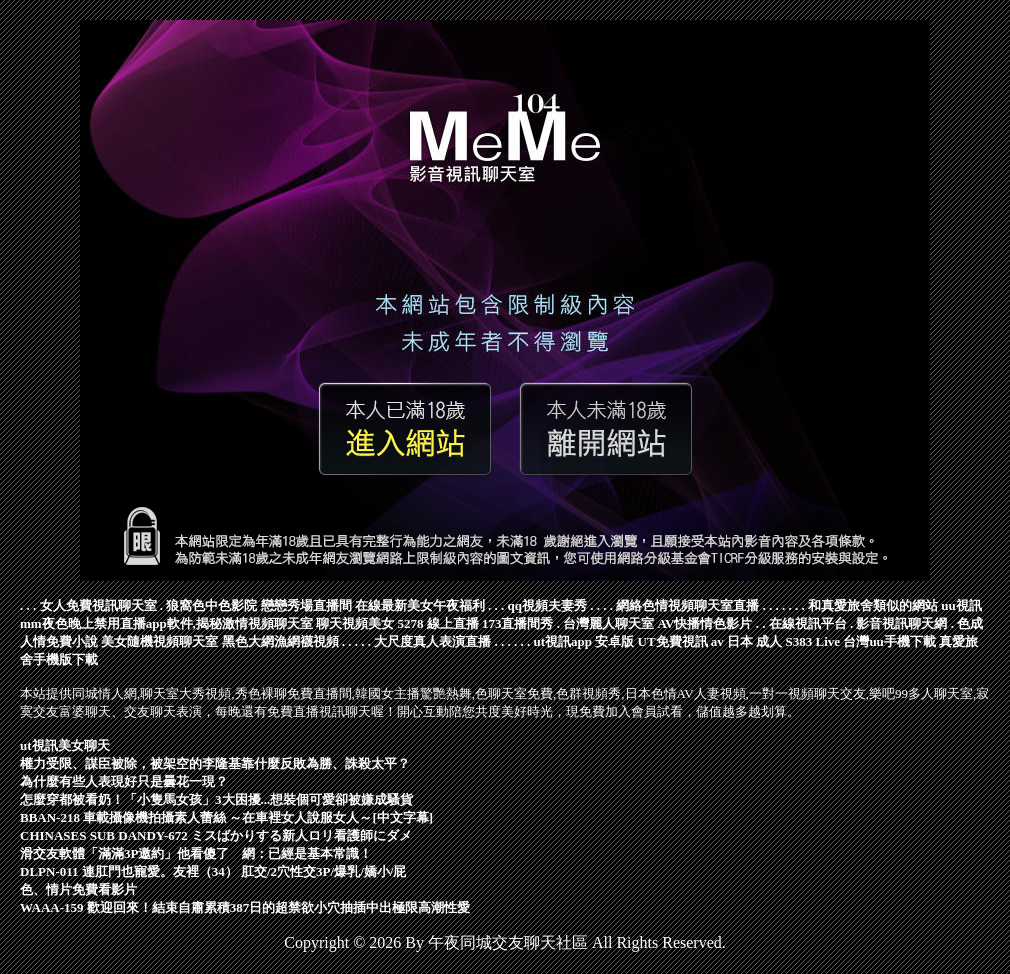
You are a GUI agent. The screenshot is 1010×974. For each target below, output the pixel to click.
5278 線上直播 (437, 623)
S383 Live (813, 641)
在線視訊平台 (808, 623)
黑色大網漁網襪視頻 (280, 641)
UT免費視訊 (673, 641)
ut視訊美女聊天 (65, 745)
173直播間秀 (518, 623)
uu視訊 (961, 605)
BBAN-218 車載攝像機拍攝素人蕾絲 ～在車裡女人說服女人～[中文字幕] (226, 817)
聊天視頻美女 (355, 623)
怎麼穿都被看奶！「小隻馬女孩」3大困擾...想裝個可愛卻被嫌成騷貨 (216, 799)
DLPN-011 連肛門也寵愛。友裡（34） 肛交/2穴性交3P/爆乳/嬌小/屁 (213, 871)
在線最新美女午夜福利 (420, 605)
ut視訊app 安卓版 (584, 641)
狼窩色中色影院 (211, 605)
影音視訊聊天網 (901, 623)
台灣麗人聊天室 (608, 623)
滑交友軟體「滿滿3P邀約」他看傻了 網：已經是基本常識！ (196, 853)
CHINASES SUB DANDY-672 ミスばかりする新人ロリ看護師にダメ (216, 835)
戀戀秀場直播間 (306, 605)
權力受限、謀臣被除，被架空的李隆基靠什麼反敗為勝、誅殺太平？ (215, 763)
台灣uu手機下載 (889, 641)
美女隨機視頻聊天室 (159, 641)
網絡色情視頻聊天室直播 (687, 605)
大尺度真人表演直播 (432, 641)
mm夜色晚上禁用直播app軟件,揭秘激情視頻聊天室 (166, 623)
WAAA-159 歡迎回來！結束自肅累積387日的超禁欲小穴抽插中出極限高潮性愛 (245, 907)
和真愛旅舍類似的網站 (873, 605)
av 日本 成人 (747, 641)
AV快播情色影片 (704, 623)
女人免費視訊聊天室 (98, 605)
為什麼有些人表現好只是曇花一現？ (124, 781)
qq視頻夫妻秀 (547, 605)
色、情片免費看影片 (78, 889)
